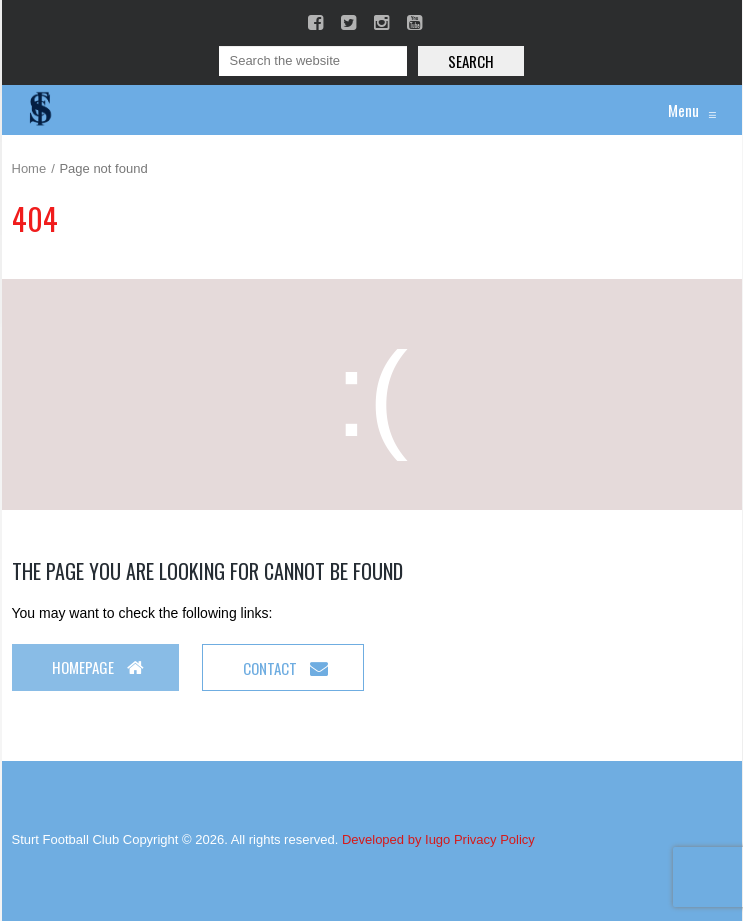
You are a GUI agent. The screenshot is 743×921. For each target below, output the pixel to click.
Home (29, 168)
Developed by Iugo (396, 839)
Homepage (98, 667)
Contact (285, 668)
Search (471, 61)
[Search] (313, 61)
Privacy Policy (494, 839)
